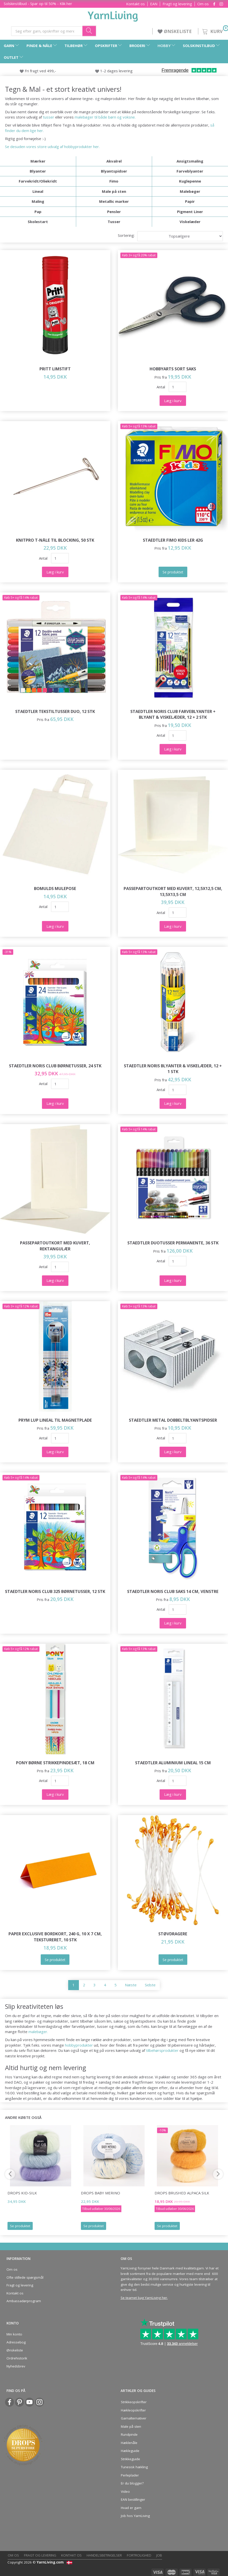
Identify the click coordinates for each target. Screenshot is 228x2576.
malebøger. (38, 2031)
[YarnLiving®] (113, 15)
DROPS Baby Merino (100, 2192)
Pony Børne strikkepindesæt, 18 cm (55, 1763)
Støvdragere (172, 1934)
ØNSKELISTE (175, 31)
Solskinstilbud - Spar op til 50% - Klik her (38, 3)
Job (159, 2555)
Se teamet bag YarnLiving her (144, 2297)
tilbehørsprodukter (162, 2050)
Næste (131, 1984)
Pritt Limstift (55, 369)
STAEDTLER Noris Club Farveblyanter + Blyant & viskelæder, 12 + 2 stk (173, 714)
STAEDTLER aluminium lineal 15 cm (173, 1763)
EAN (153, 4)
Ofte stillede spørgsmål (24, 2277)
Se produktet (20, 2226)
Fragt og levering (177, 4)
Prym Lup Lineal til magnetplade (55, 1420)
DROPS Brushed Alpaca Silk (182, 2192)
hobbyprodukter (79, 2045)
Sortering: (126, 235)
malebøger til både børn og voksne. (105, 117)
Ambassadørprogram (23, 2301)
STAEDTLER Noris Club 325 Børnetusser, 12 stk (55, 1591)
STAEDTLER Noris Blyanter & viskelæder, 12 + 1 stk (173, 1069)
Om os (203, 4)
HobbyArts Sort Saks (173, 369)
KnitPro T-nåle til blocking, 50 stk (55, 540)
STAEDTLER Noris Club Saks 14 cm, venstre (173, 1591)
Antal (161, 386)
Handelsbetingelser (104, 2555)
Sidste (150, 1984)
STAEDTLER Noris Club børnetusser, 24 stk (55, 1066)
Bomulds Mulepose (55, 888)
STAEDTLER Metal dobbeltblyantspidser (173, 1420)
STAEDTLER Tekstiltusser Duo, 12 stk (55, 711)
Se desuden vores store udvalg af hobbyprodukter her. (52, 146)
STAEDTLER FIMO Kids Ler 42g (173, 540)
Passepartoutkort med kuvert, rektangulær (55, 1246)
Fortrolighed (139, 2555)
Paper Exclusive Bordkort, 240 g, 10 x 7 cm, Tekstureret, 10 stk (55, 1937)
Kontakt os (135, 4)
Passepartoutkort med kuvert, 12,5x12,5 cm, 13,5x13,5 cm (173, 891)
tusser (48, 117)
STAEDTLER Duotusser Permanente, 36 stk (173, 1243)
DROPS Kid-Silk (22, 2192)
